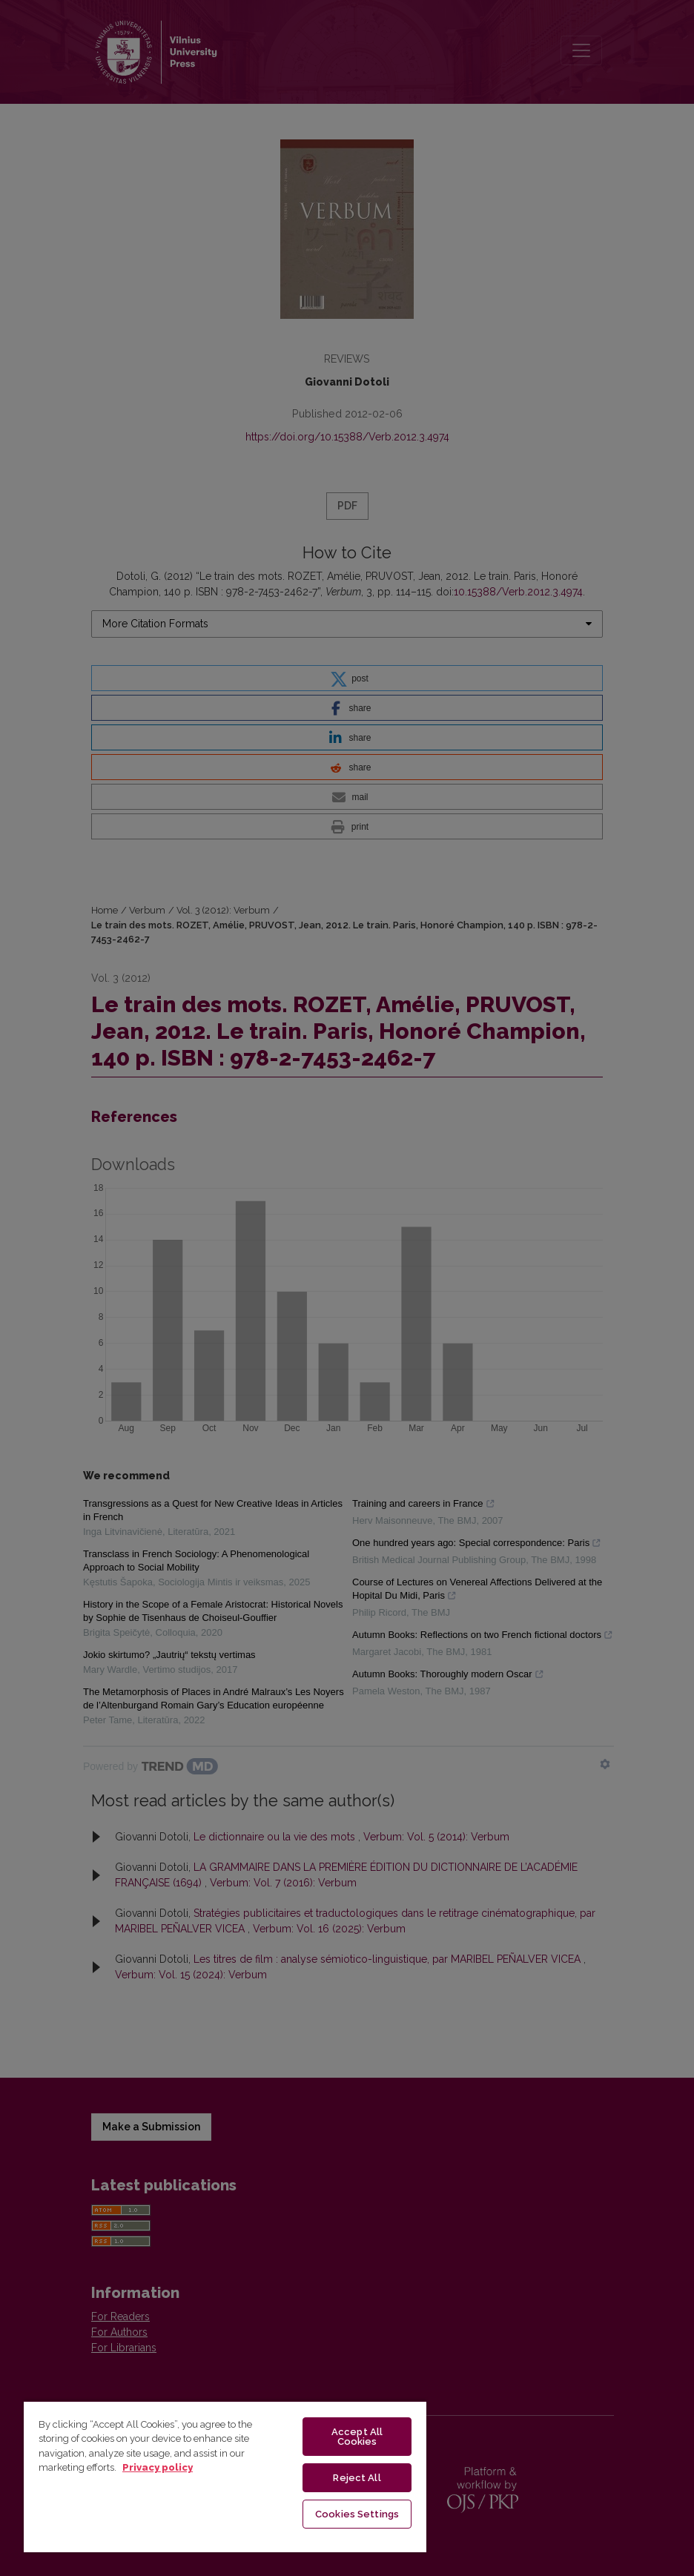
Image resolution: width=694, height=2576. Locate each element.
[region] (225, 2476)
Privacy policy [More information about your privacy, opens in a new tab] (157, 2467)
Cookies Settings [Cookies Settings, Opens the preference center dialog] (357, 2514)
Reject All (356, 2477)
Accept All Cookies (357, 2436)
